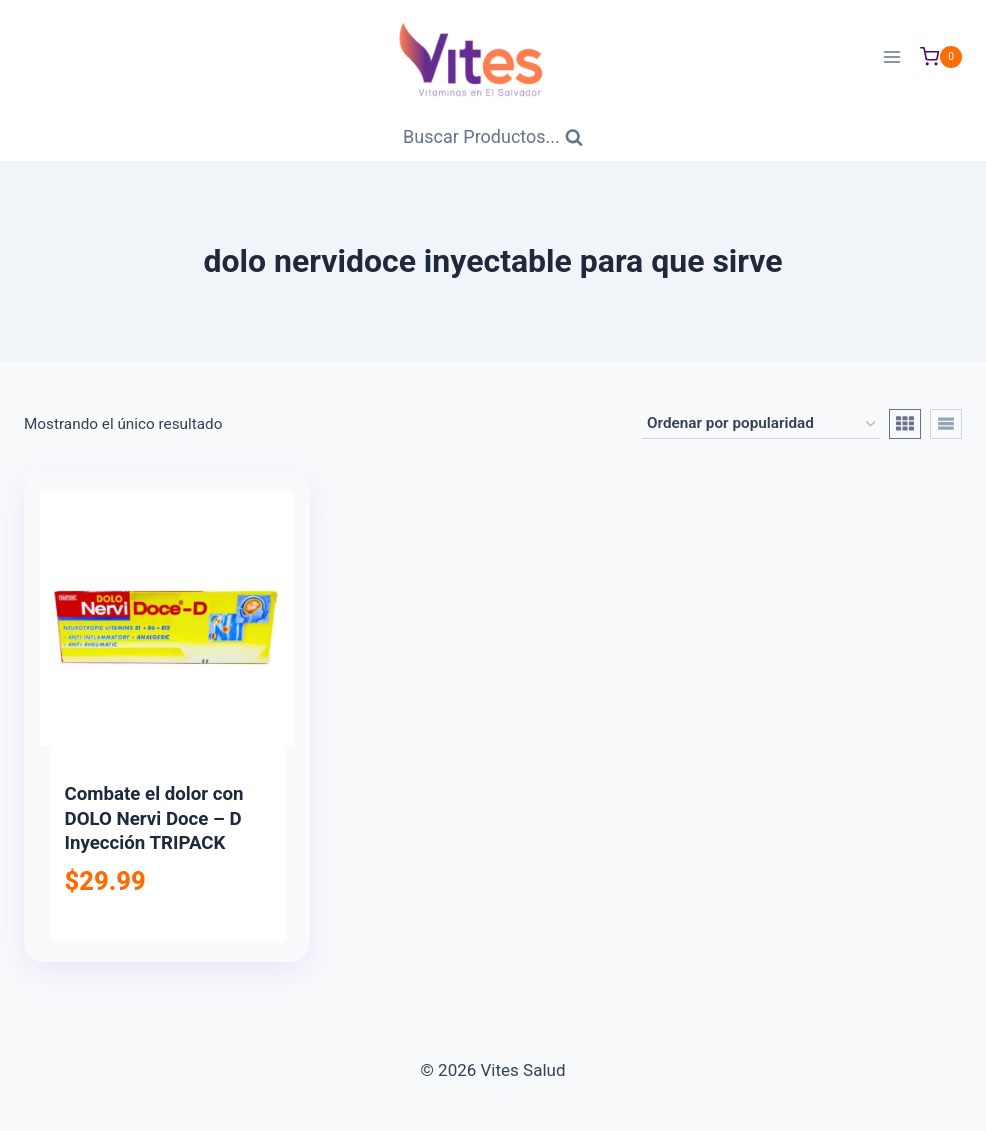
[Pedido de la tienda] (761, 424)
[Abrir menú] (891, 56)
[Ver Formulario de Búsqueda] (493, 137)
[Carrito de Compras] (941, 57)
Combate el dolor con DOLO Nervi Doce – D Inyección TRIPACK (154, 818)
